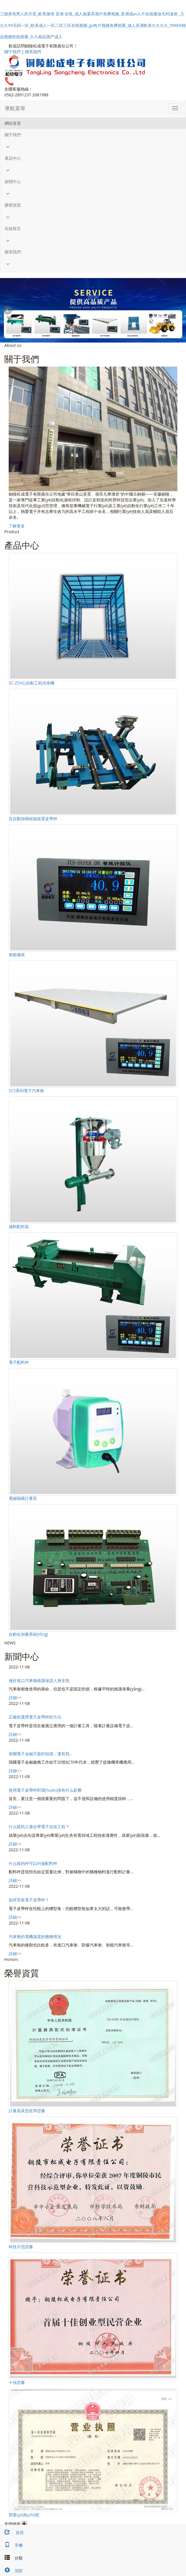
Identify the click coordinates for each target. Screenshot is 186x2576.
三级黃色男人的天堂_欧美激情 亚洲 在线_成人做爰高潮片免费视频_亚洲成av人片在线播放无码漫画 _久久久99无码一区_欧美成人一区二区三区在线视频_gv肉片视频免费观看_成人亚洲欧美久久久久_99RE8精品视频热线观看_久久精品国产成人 (93, 25)
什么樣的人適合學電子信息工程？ (39, 1826)
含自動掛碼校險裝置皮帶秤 (33, 818)
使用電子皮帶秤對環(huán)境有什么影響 (45, 1790)
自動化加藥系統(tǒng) (28, 1634)
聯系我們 (33, 51)
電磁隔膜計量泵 (23, 1498)
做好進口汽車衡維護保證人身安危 (39, 1680)
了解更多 (17, 526)
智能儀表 (17, 954)
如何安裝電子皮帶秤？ (29, 1899)
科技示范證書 (21, 2246)
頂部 (11, 2570)
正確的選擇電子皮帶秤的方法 (35, 1717)
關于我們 (12, 51)
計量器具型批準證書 (27, 2110)
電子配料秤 (19, 1362)
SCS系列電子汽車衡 (26, 1090)
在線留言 (13, 228)
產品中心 (13, 158)
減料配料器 (19, 1226)
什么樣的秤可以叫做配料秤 (33, 1863)
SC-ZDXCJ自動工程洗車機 (31, 683)
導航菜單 (15, 108)
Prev (7, 310)
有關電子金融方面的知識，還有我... (41, 1753)
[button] (93, 146)
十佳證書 (17, 2382)
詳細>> (15, 1697)
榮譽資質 (13, 205)
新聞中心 (13, 181)
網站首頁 (13, 123)
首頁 (12, 2532)
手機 (11, 2545)
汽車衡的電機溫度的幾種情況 (35, 1936)
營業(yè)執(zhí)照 (24, 2515)
